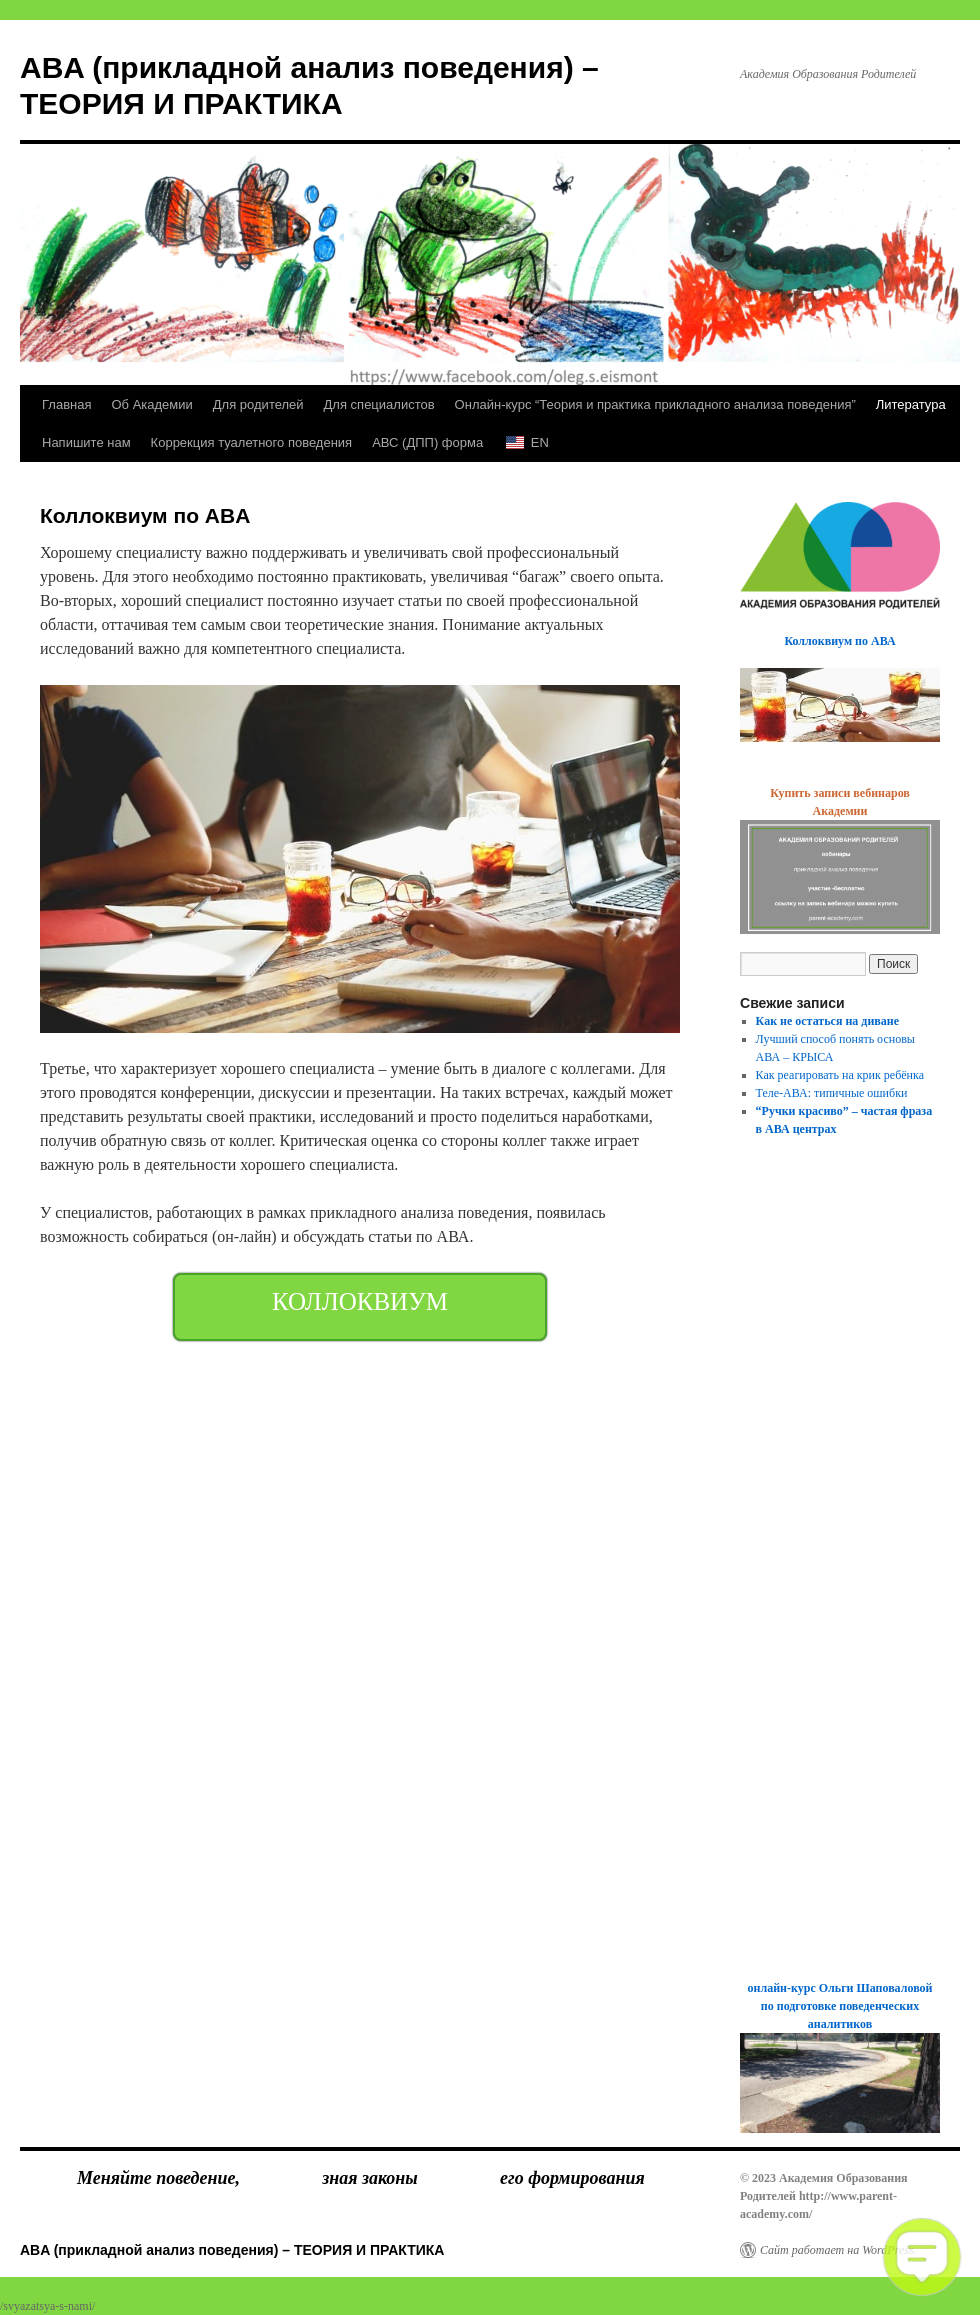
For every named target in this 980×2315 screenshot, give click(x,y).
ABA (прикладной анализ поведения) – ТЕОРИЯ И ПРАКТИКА (232, 2250)
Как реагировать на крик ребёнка (840, 1075)
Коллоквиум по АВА (839, 641)
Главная (66, 404)
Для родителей (258, 404)
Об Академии (151, 404)
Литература (911, 404)
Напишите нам (86, 442)
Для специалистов (379, 404)
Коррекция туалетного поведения (252, 442)
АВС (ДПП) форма (427, 442)
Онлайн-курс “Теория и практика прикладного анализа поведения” (655, 404)
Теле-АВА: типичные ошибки (832, 1093)
